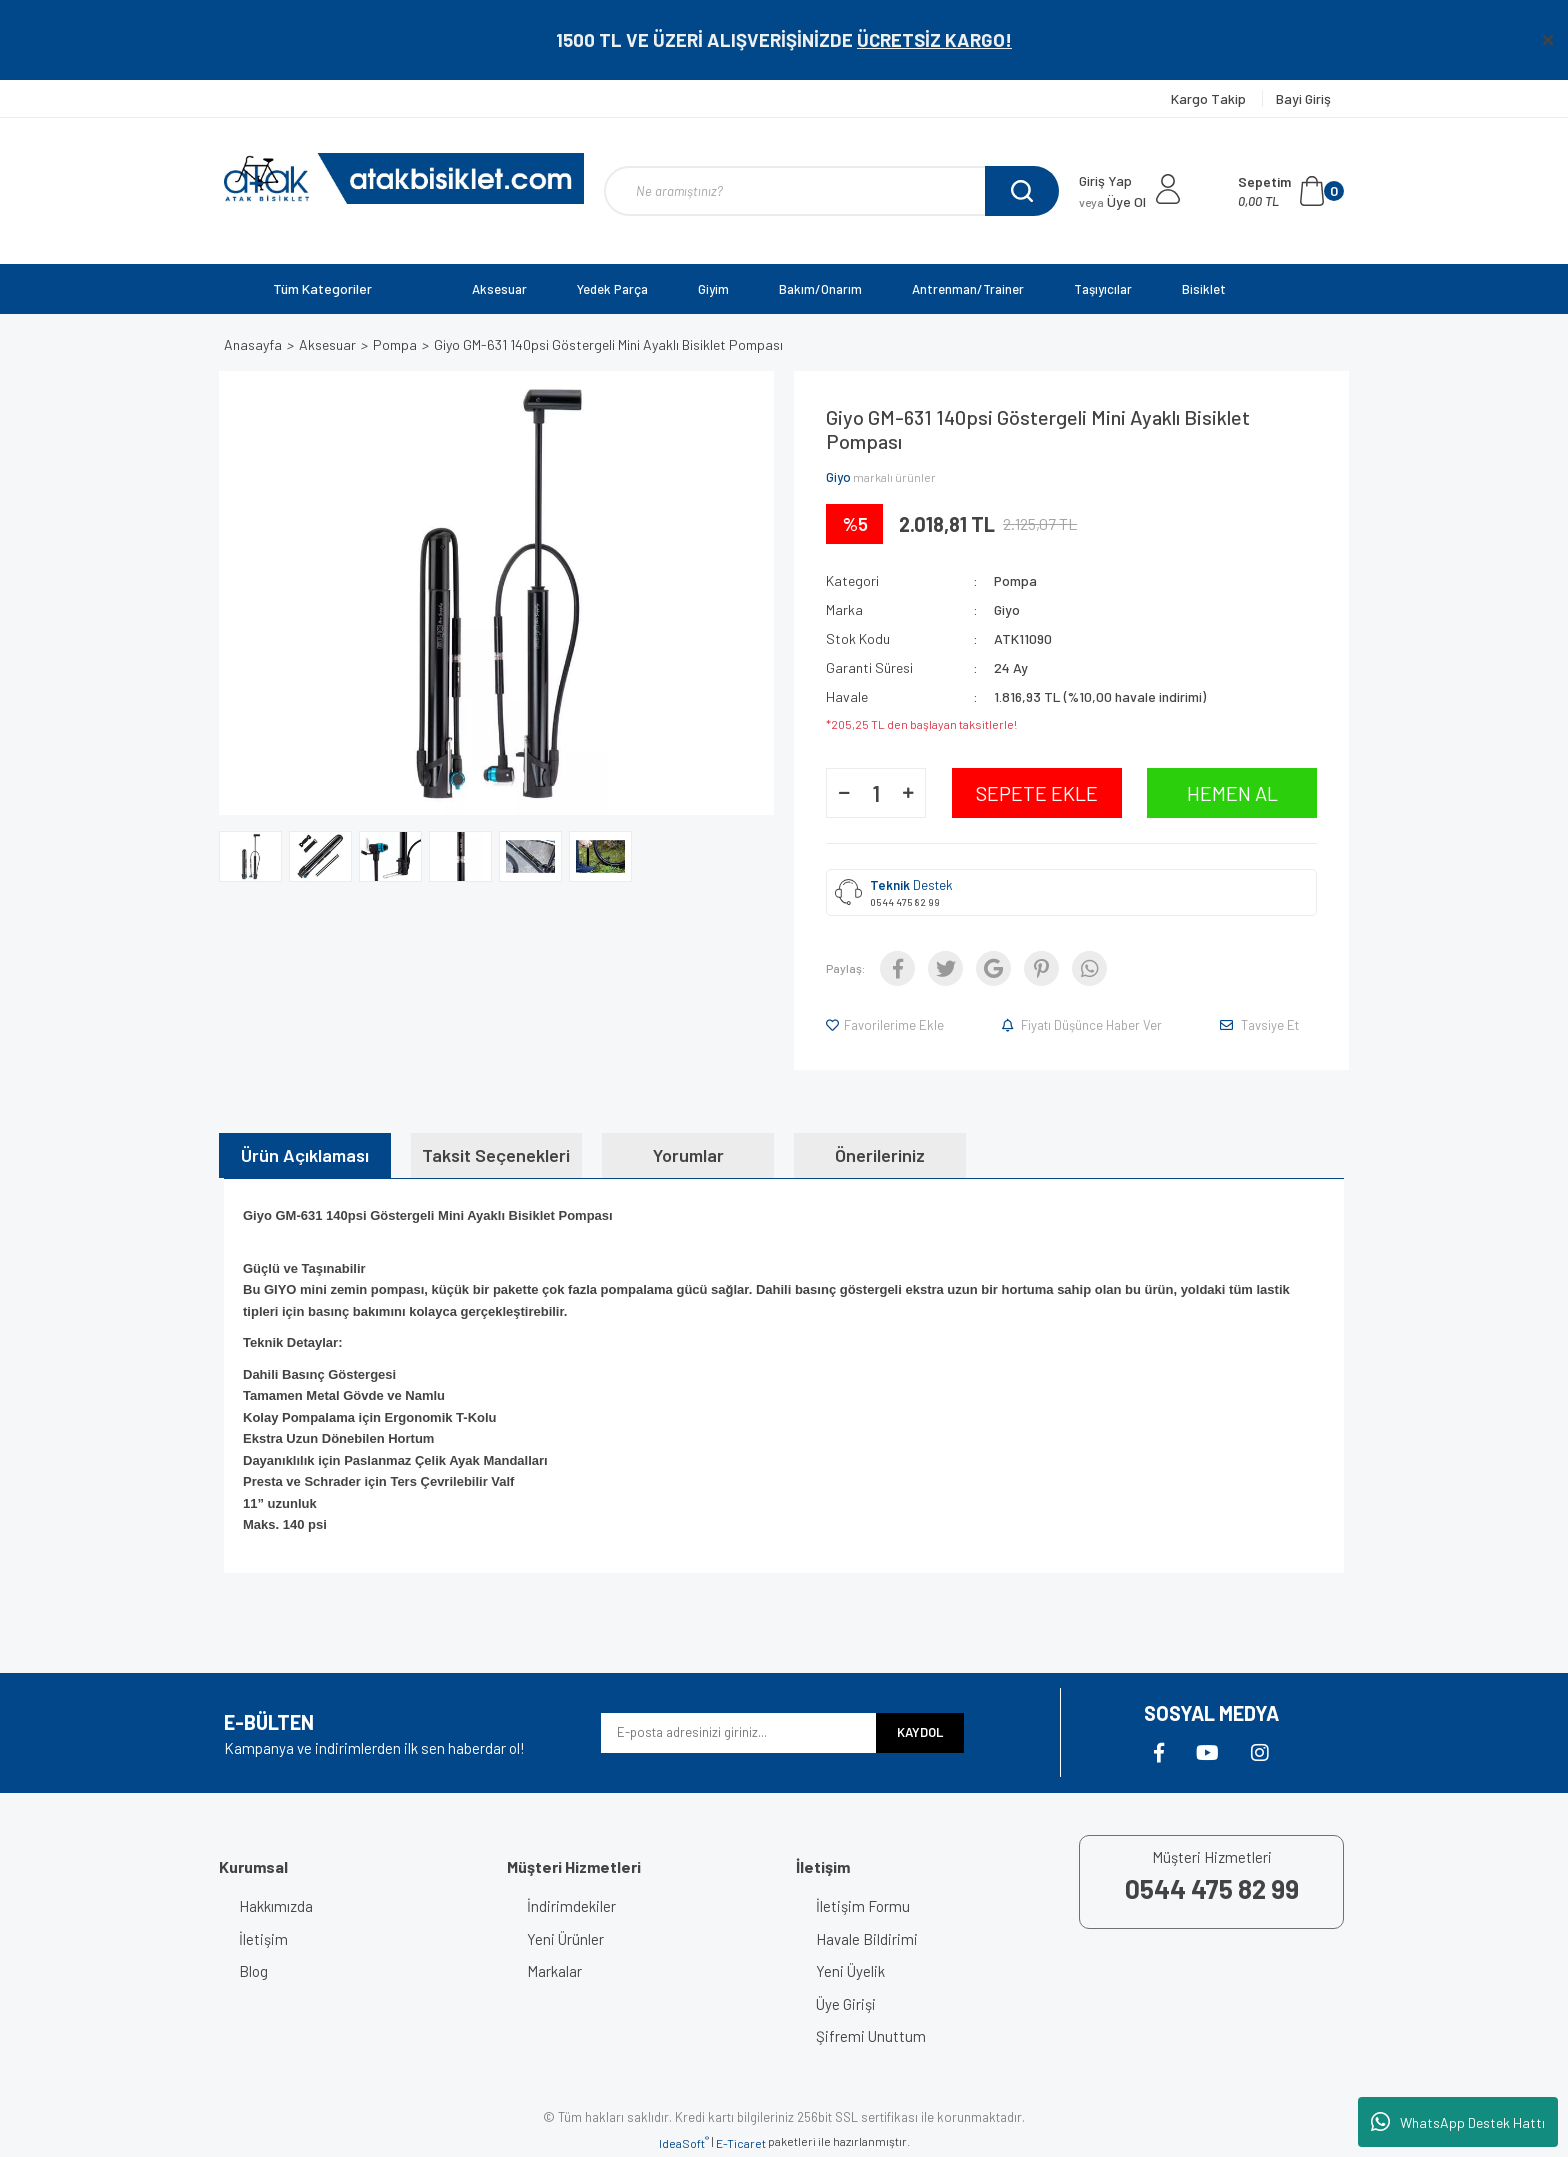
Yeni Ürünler (565, 1939)
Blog (253, 1971)
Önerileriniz (880, 1155)
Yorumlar (688, 1155)
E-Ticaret (741, 2143)
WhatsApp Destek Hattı (1458, 2122)
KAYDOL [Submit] (920, 1732)
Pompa (1015, 580)
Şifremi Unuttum (871, 2036)
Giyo (838, 477)
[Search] (831, 191)
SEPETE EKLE (1037, 793)
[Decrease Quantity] (844, 793)
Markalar (554, 1971)
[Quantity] (876, 793)
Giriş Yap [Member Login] (1105, 180)
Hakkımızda (276, 1906)
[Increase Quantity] (908, 793)
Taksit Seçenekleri (496, 1155)
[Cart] (1291, 191)
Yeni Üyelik (850, 1971)
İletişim (263, 1939)
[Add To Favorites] (886, 1025)
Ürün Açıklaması (305, 1155)
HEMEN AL (1232, 793)
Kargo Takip (1210, 98)
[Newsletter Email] (738, 1733)
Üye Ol (1112, 201)
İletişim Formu (863, 1906)
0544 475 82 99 (905, 902)
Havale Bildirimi (867, 1939)
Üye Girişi (846, 2004)
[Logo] (404, 178)
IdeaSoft (684, 2142)
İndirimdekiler (571, 1906)
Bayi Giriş (1303, 98)
